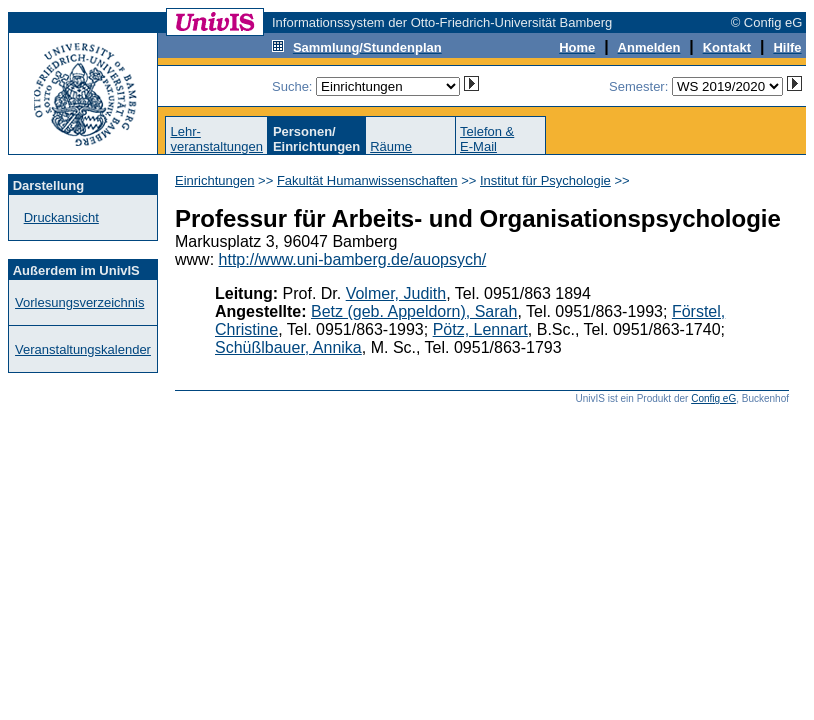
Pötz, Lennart (480, 329)
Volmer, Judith (396, 293)
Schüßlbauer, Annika (288, 347)
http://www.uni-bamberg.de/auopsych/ (353, 259)
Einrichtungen (215, 180)
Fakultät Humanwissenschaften (367, 180)
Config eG (713, 398)
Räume (391, 146)
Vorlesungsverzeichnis (79, 302)
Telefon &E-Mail (487, 139)
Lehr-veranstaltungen (216, 139)
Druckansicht (61, 217)
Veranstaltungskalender (83, 349)
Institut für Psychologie (545, 180)
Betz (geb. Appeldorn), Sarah (414, 311)
